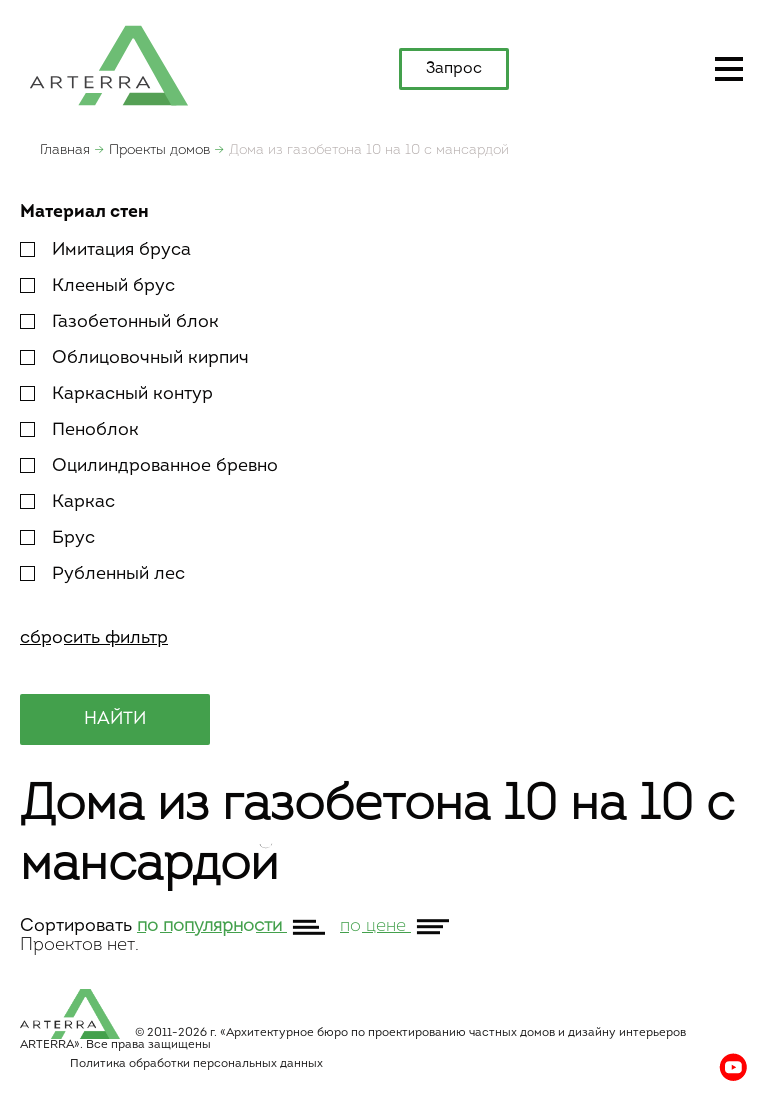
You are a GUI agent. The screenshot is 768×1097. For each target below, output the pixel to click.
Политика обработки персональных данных (196, 1064)
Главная (65, 150)
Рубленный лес (102, 574)
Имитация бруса (105, 250)
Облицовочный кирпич (134, 358)
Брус (57, 538)
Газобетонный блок (119, 322)
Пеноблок (79, 430)
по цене (375, 926)
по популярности (212, 926)
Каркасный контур (116, 394)
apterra (109, 64)
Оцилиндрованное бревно (149, 466)
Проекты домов (159, 150)
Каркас (67, 502)
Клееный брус (97, 286)
